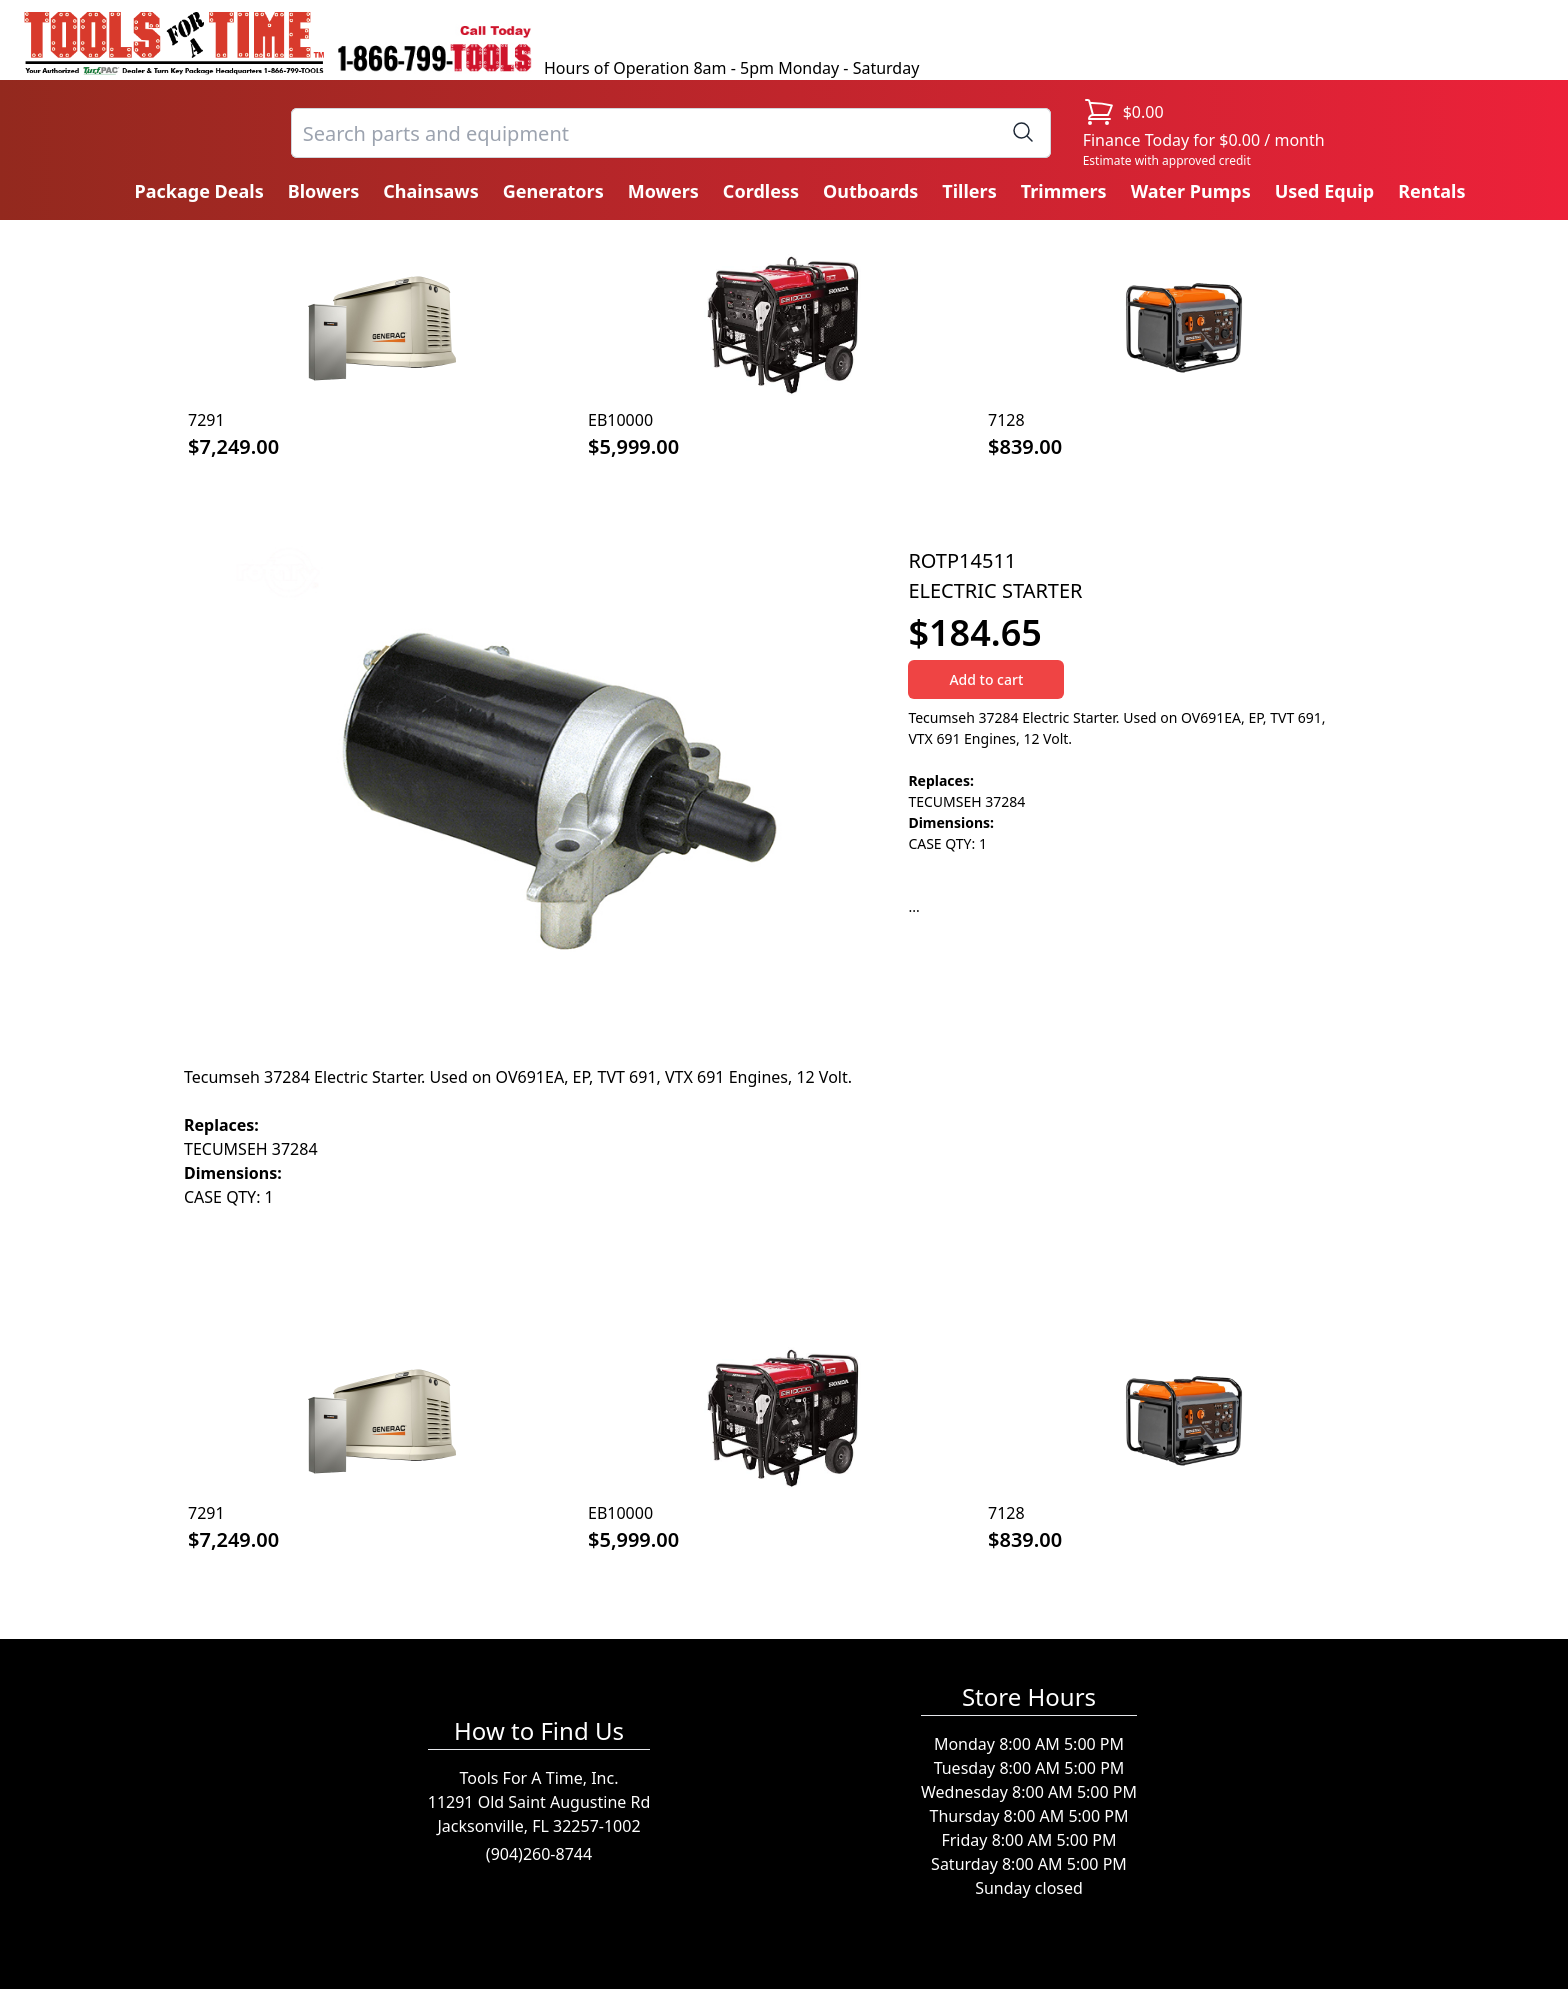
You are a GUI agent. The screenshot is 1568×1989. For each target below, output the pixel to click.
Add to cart (986, 679)
